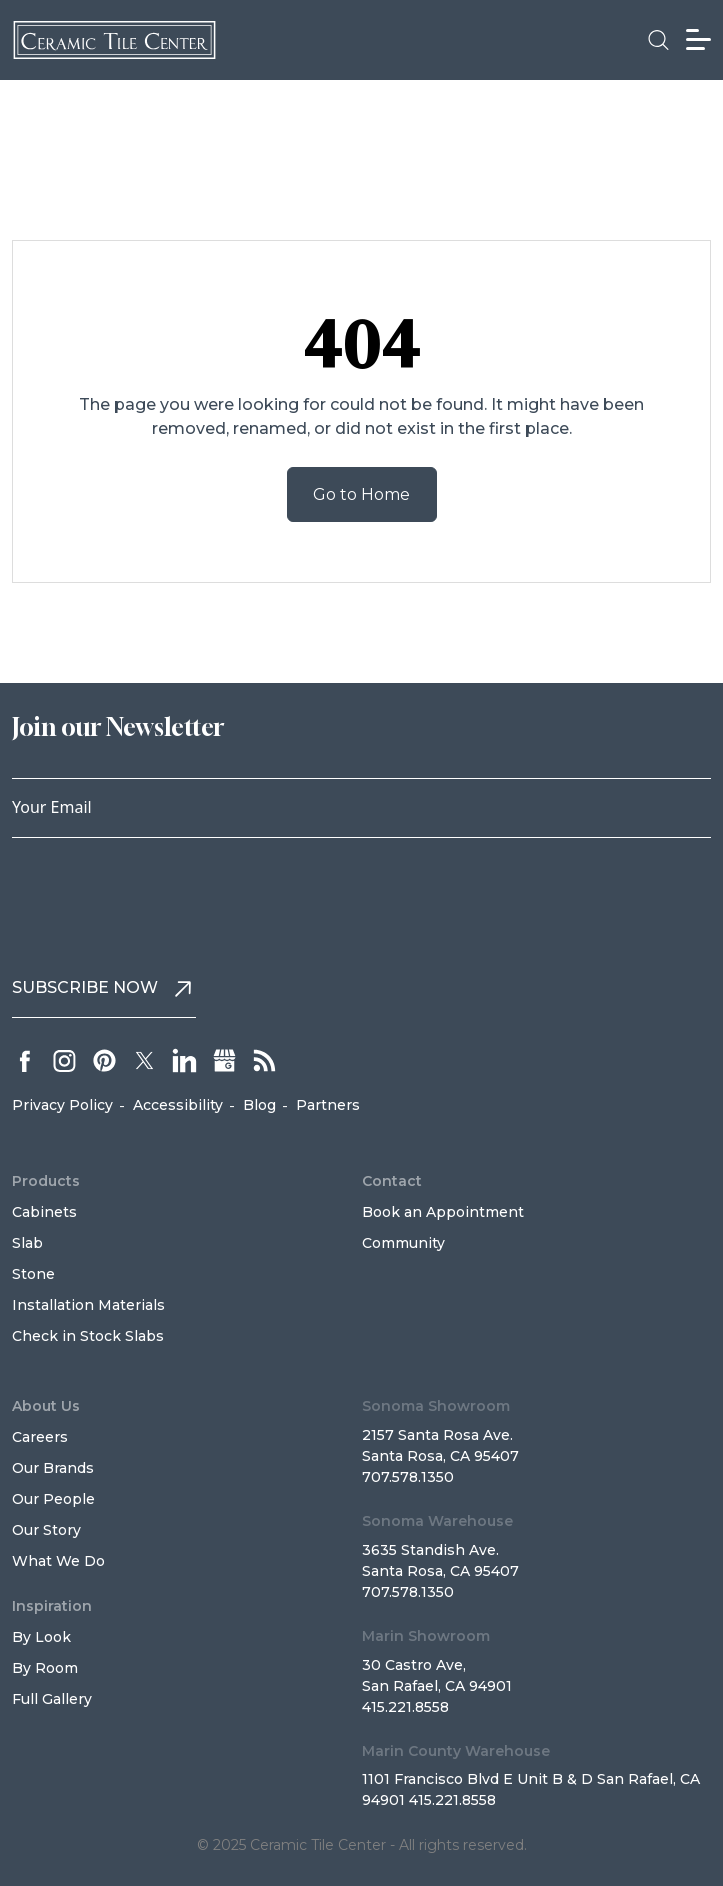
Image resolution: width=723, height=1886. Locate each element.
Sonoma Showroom (436, 1406)
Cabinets (44, 1212)
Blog (259, 1105)
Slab (27, 1243)
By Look (41, 1637)
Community (403, 1243)
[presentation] (164, 897)
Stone (33, 1274)
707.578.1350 (408, 1477)
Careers (40, 1437)
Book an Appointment (443, 1212)
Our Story (46, 1530)
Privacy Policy (62, 1105)
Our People (53, 1499)
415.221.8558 (405, 1707)
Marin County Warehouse (456, 1751)
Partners (328, 1105)
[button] (658, 40)
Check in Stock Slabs (88, 1336)
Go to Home (361, 494)
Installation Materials (88, 1305)
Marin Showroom (426, 1636)
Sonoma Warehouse (437, 1521)
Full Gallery (52, 1699)
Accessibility (178, 1105)
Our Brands (53, 1468)
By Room (45, 1668)
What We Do (58, 1561)
